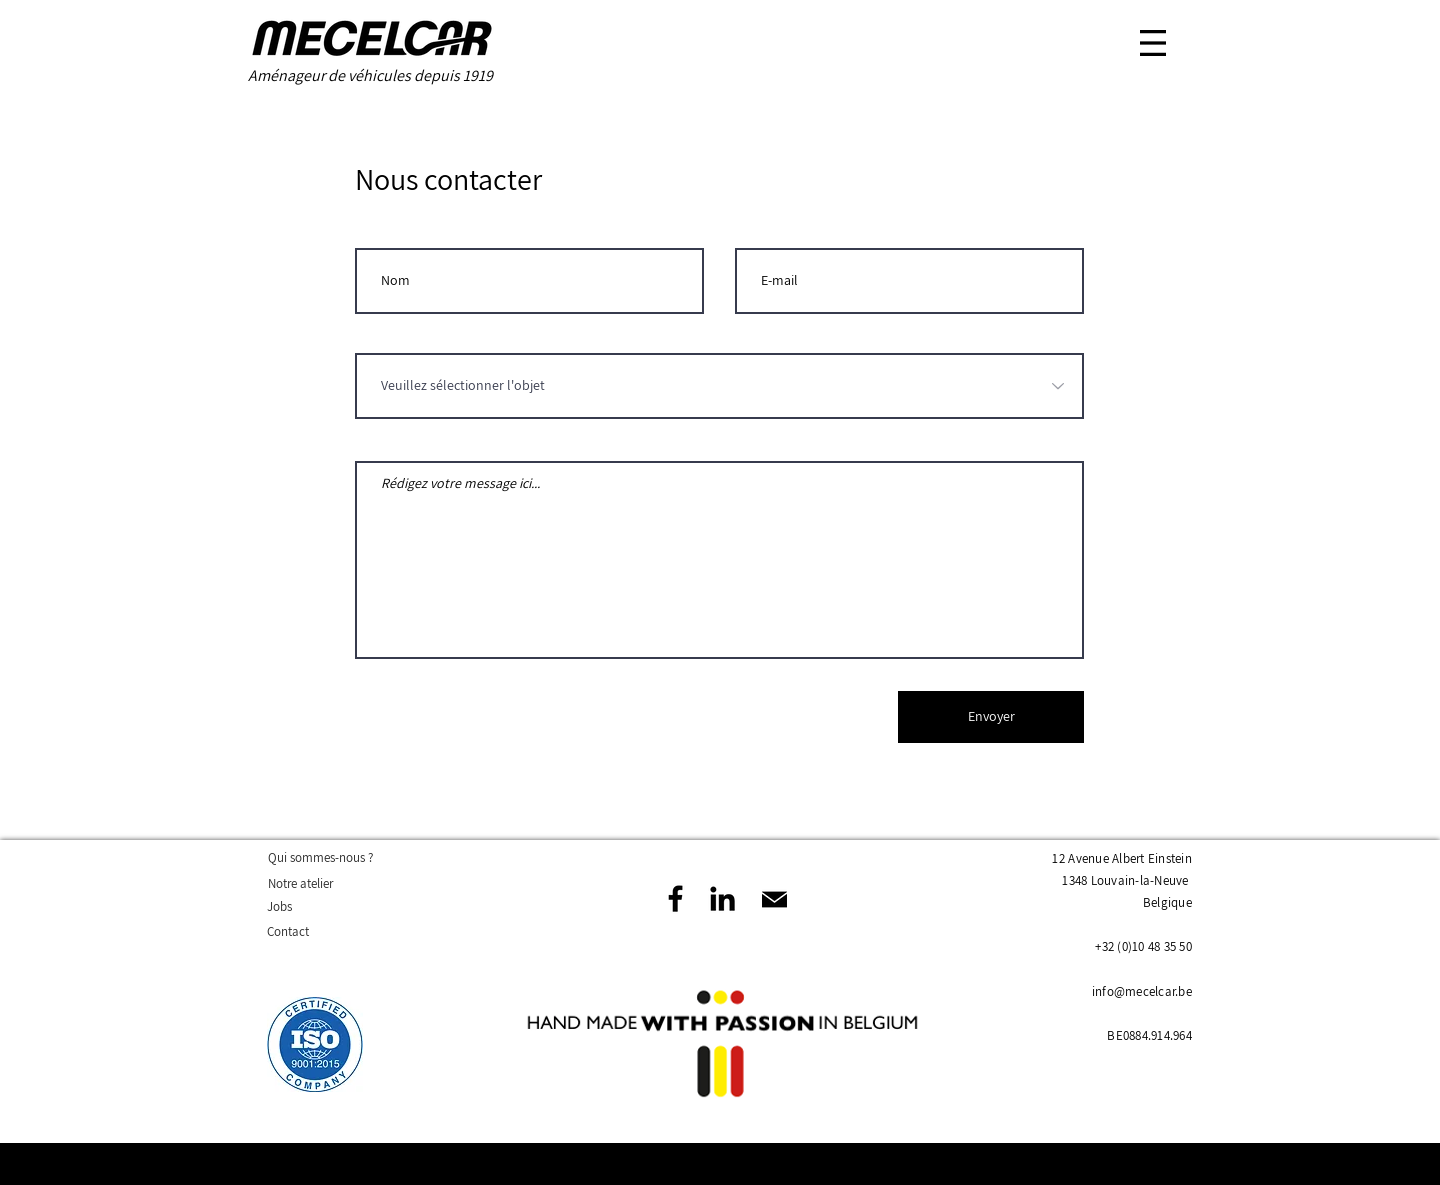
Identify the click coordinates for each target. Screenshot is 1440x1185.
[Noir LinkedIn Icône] (722, 898)
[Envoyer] (991, 717)
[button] (1153, 43)
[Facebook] (675, 898)
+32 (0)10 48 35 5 (1140, 946)
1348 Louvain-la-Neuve (1125, 880)
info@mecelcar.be (1142, 991)
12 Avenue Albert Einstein (1122, 858)
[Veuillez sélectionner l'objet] (719, 386)
